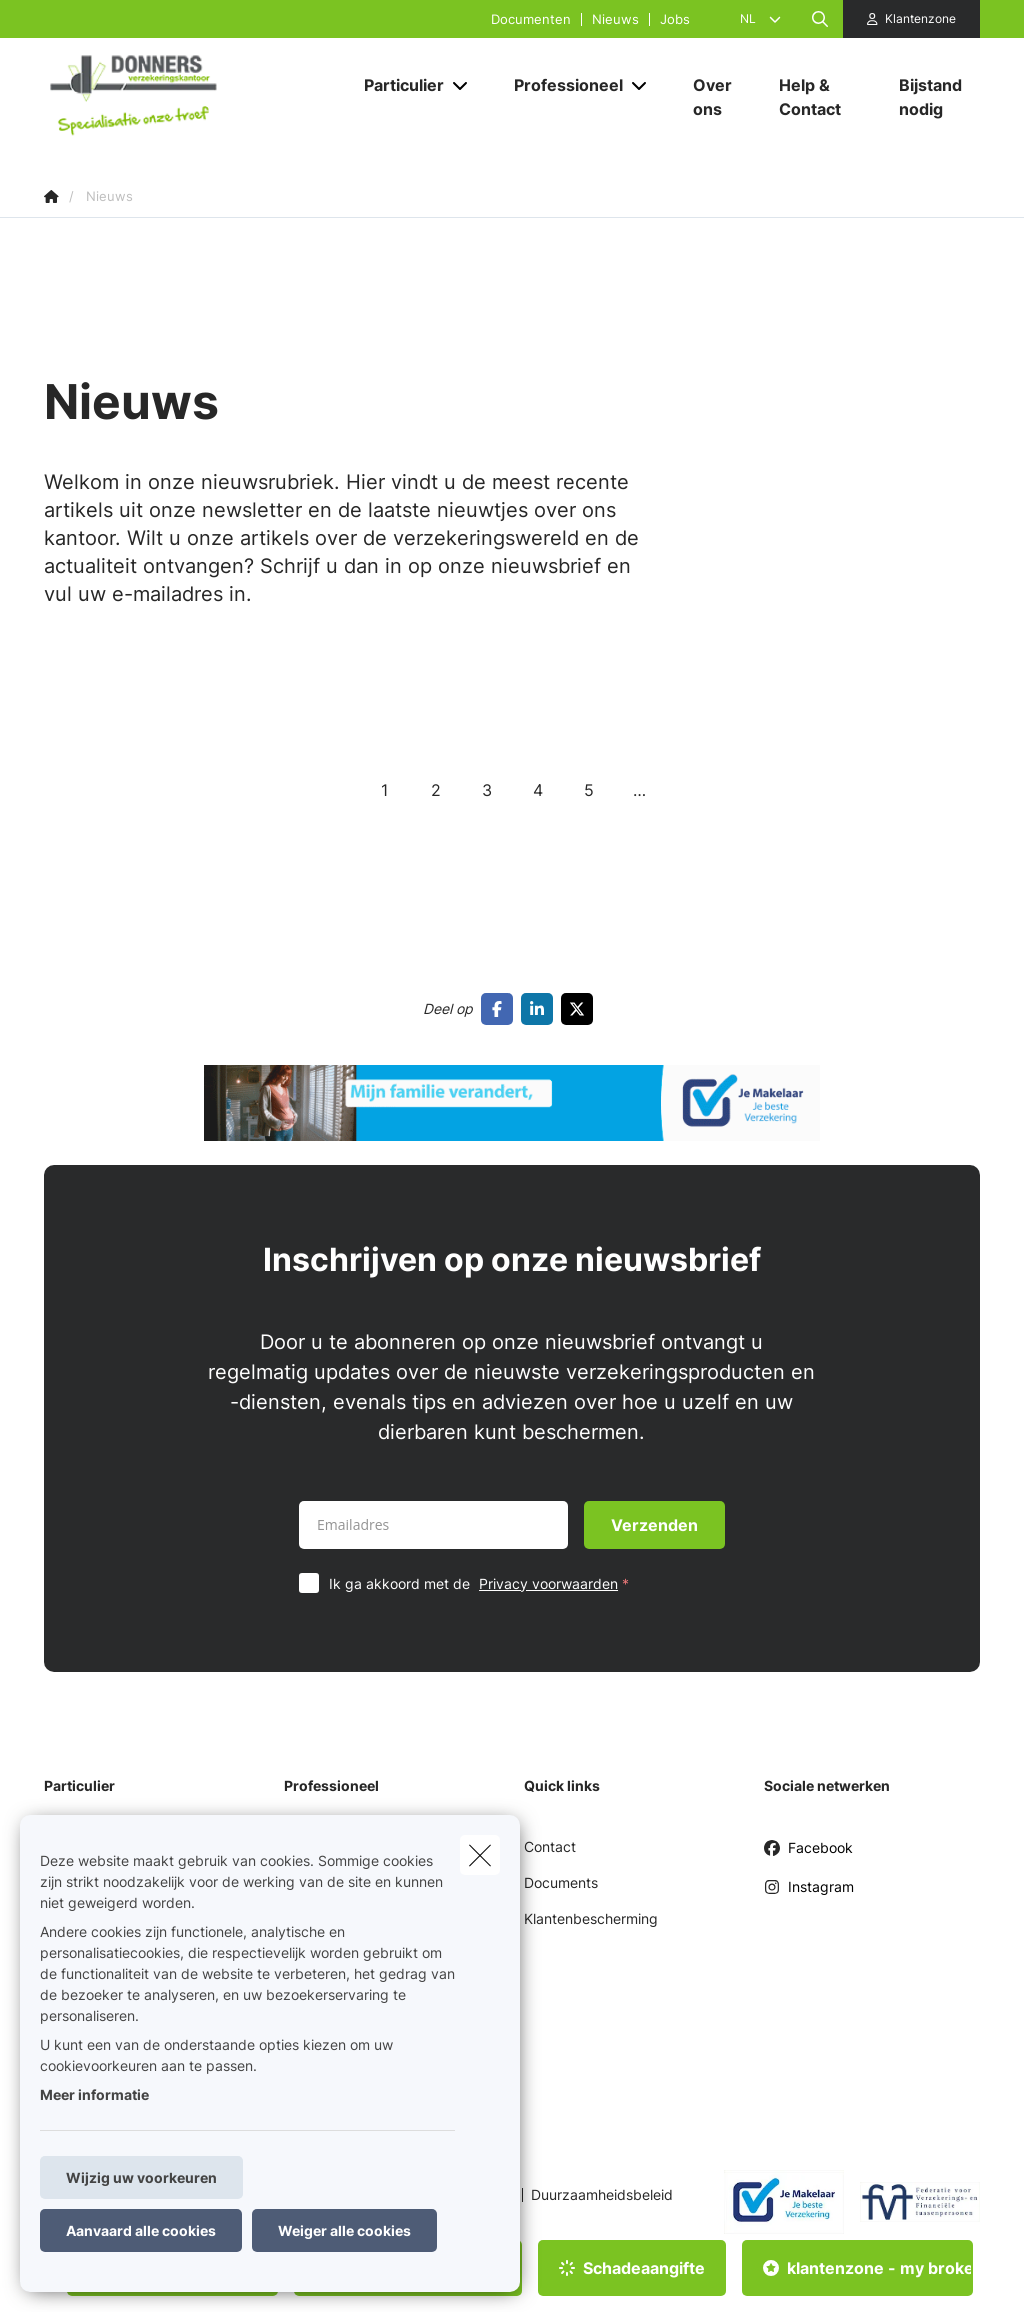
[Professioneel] (561, 85)
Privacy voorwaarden (548, 1583)
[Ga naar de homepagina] (194, 97)
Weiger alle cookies (344, 2230)
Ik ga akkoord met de (483, 1583)
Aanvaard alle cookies (141, 2230)
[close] (480, 1855)
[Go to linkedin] (541, 1009)
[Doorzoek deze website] (820, 19)
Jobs (675, 19)
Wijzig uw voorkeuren (141, 2177)
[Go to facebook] (501, 1009)
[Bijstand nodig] (929, 97)
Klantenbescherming (591, 1918)
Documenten (531, 19)
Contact (550, 1846)
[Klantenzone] (912, 19)
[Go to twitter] (581, 1009)
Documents (561, 1882)
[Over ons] (716, 97)
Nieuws (615, 19)
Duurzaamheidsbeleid (602, 2195)
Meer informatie (94, 2094)
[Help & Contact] (819, 97)
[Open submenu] (461, 85)
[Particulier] (396, 85)
